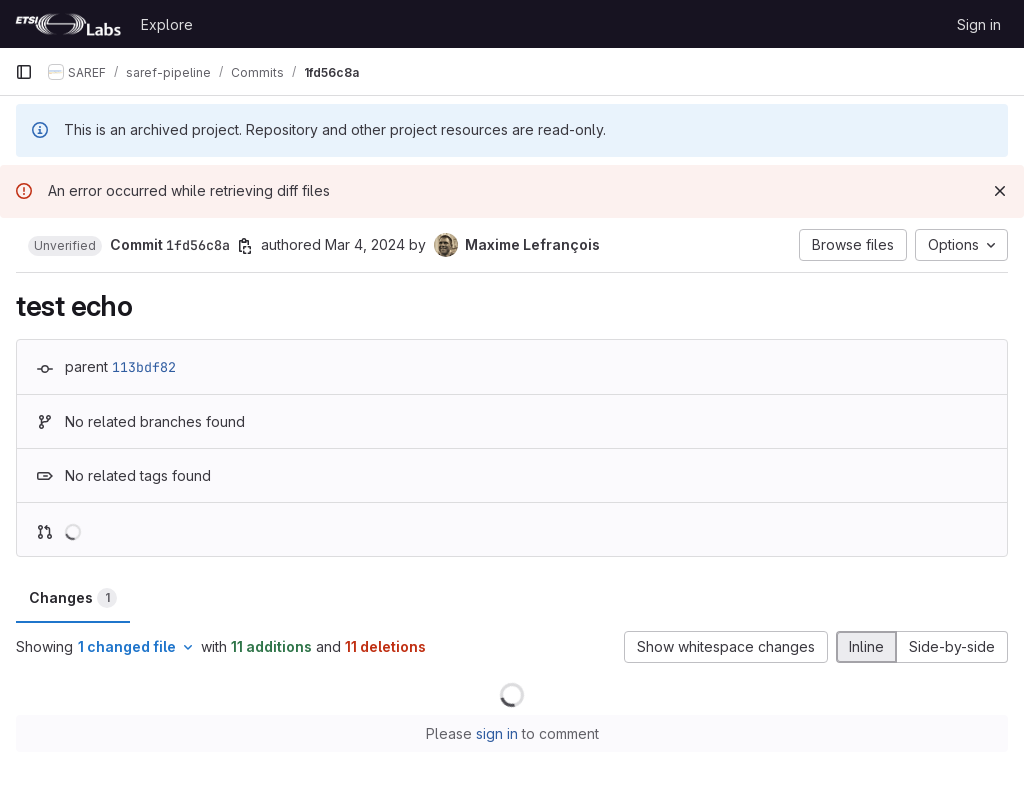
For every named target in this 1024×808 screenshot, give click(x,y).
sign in (497, 733)
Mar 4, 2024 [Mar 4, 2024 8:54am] (365, 244)
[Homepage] (68, 24)
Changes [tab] (73, 598)
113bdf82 (144, 367)
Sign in (979, 24)
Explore (167, 24)
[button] (65, 246)
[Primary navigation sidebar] (24, 72)
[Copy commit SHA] (245, 246)
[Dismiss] (1000, 191)
